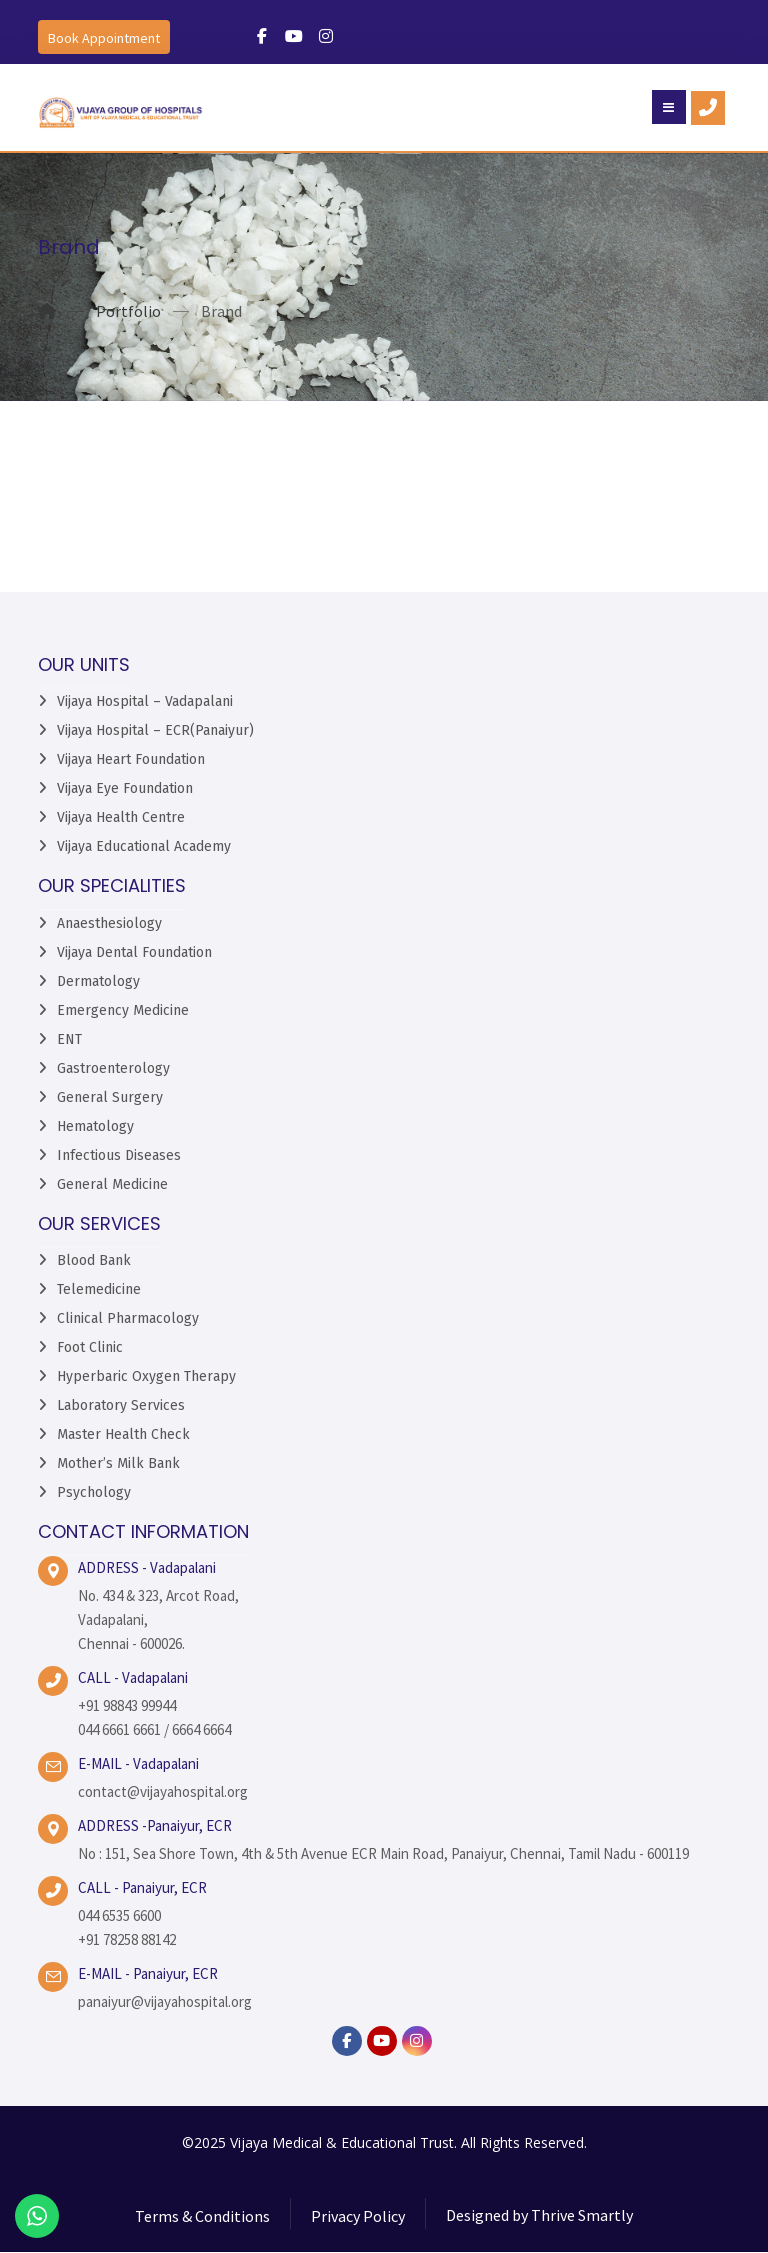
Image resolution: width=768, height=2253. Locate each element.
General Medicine (112, 1184)
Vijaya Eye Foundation (125, 789)
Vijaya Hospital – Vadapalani (145, 702)
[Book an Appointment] (104, 37)
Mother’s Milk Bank (118, 1463)
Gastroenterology (113, 1068)
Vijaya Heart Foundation (131, 760)
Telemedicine (99, 1289)
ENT (69, 1039)
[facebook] (347, 2041)
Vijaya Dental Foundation (134, 952)
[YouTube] (382, 2041)
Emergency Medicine (123, 1010)
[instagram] (417, 2041)
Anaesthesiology (109, 923)
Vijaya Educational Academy (144, 847)
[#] (262, 36)
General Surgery (110, 1097)
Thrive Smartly (582, 2217)
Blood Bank (94, 1260)
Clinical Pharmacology (128, 1318)
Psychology (94, 1492)
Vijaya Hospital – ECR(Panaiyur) (155, 731)
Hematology (95, 1126)
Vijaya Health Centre (121, 818)
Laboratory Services (121, 1405)
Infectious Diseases (119, 1155)
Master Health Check (123, 1434)
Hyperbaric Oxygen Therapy (146, 1376)
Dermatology (98, 981)
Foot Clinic (90, 1347)
